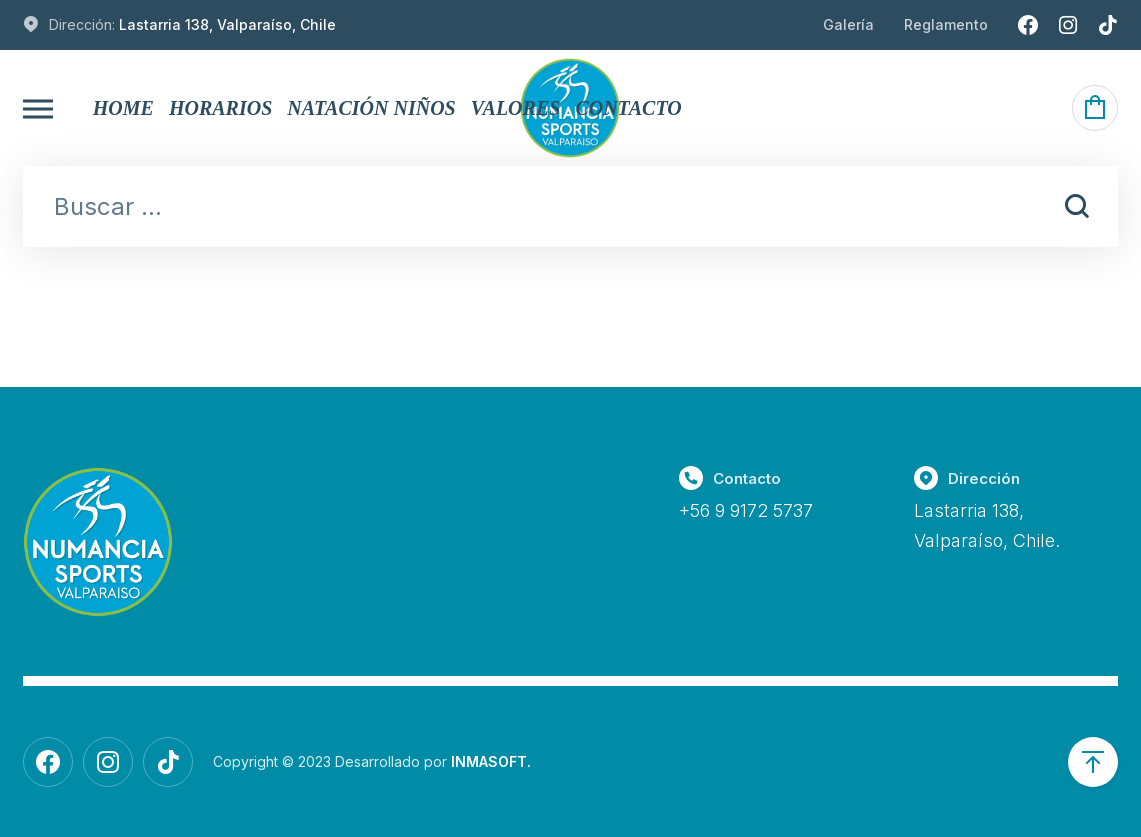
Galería (848, 24)
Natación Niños (371, 108)
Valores (516, 108)
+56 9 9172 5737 (746, 510)
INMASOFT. (491, 761)
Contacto (628, 108)
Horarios (220, 108)
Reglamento (946, 24)
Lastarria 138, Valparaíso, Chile (227, 24)
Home (123, 108)
